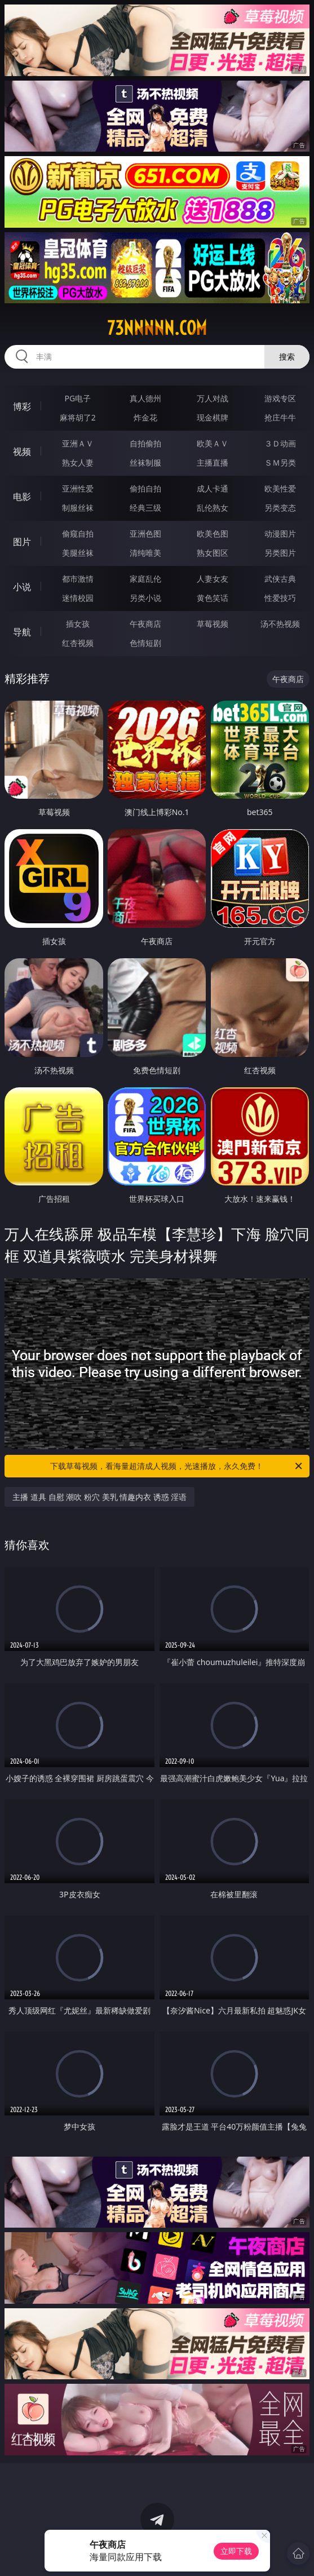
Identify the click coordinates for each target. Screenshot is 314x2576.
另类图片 (280, 552)
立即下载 (236, 2551)
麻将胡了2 (78, 417)
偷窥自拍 (78, 533)
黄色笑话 (212, 597)
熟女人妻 (78, 462)
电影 (22, 496)
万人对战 (212, 398)
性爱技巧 (280, 597)
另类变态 (280, 507)
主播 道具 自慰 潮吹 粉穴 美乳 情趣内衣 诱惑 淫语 (99, 1496)
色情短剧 (145, 643)
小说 (22, 587)
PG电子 (78, 398)
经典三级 (145, 507)
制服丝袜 (78, 507)
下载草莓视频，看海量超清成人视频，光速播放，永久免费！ (176, 1466)
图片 (22, 541)
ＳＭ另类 (280, 462)
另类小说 (145, 597)
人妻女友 (212, 578)
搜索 (287, 356)
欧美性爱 (280, 488)
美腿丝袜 (78, 552)
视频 (22, 451)
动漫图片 (280, 533)
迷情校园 (78, 597)
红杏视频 (78, 643)
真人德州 (145, 398)
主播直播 (212, 462)
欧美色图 (212, 533)
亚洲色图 (145, 533)
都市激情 (78, 578)
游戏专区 (280, 398)
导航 (22, 632)
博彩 (22, 406)
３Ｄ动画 (280, 443)
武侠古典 (280, 578)
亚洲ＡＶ (78, 443)
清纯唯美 (145, 552)
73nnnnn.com (157, 328)
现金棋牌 (212, 417)
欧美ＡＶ (212, 443)
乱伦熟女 (212, 507)
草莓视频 (212, 623)
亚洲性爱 (78, 488)
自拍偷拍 (145, 443)
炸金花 (145, 417)
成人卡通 (212, 488)
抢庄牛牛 (280, 417)
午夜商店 (145, 623)
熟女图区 (212, 552)
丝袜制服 (145, 462)
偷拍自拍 (145, 488)
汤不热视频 (280, 623)
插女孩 (78, 623)
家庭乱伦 (145, 578)
